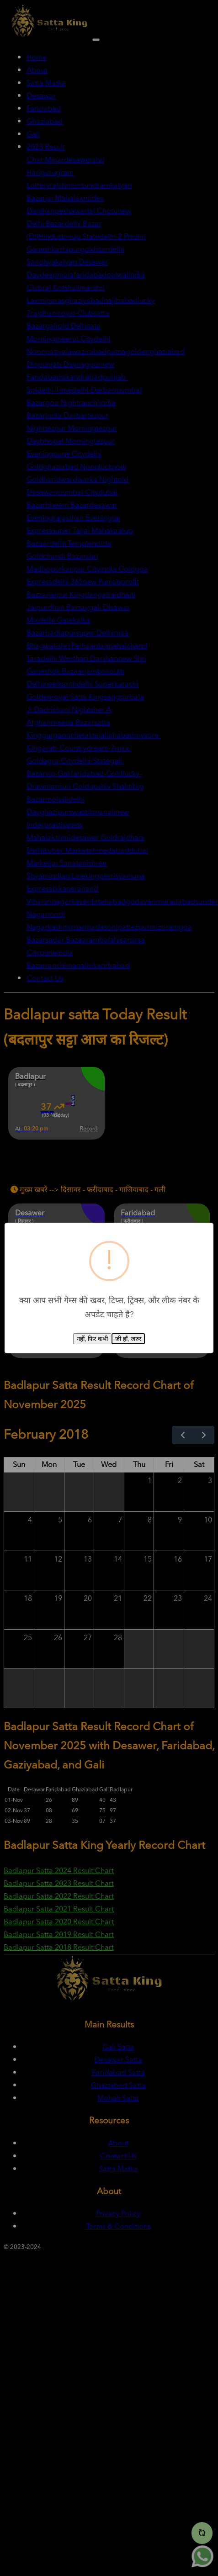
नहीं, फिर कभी (92, 1339)
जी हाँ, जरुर (128, 1339)
